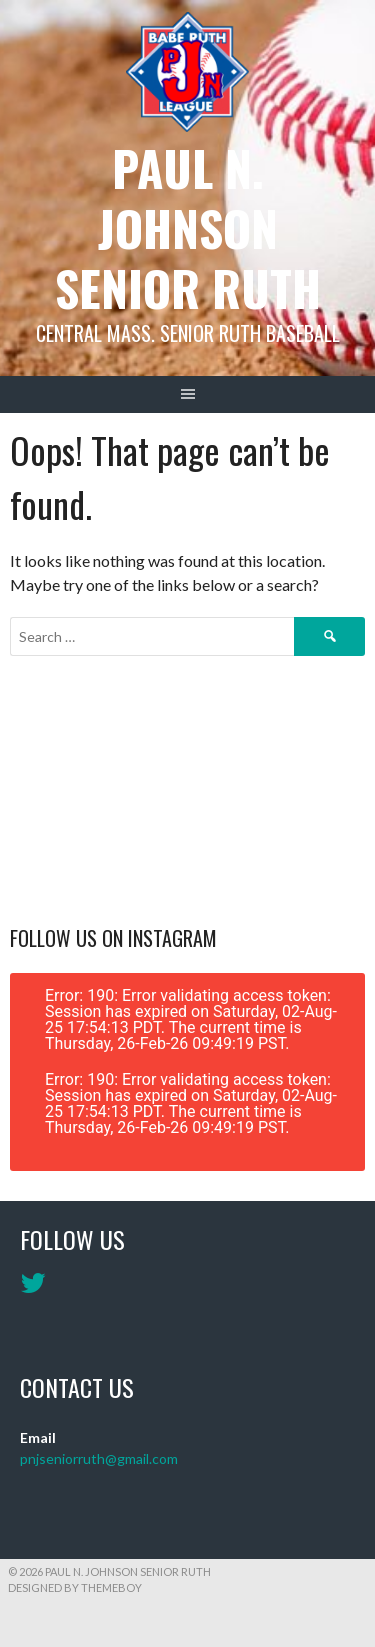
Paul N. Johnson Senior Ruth (188, 227)
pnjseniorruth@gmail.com (99, 1458)
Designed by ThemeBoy (75, 1587)
